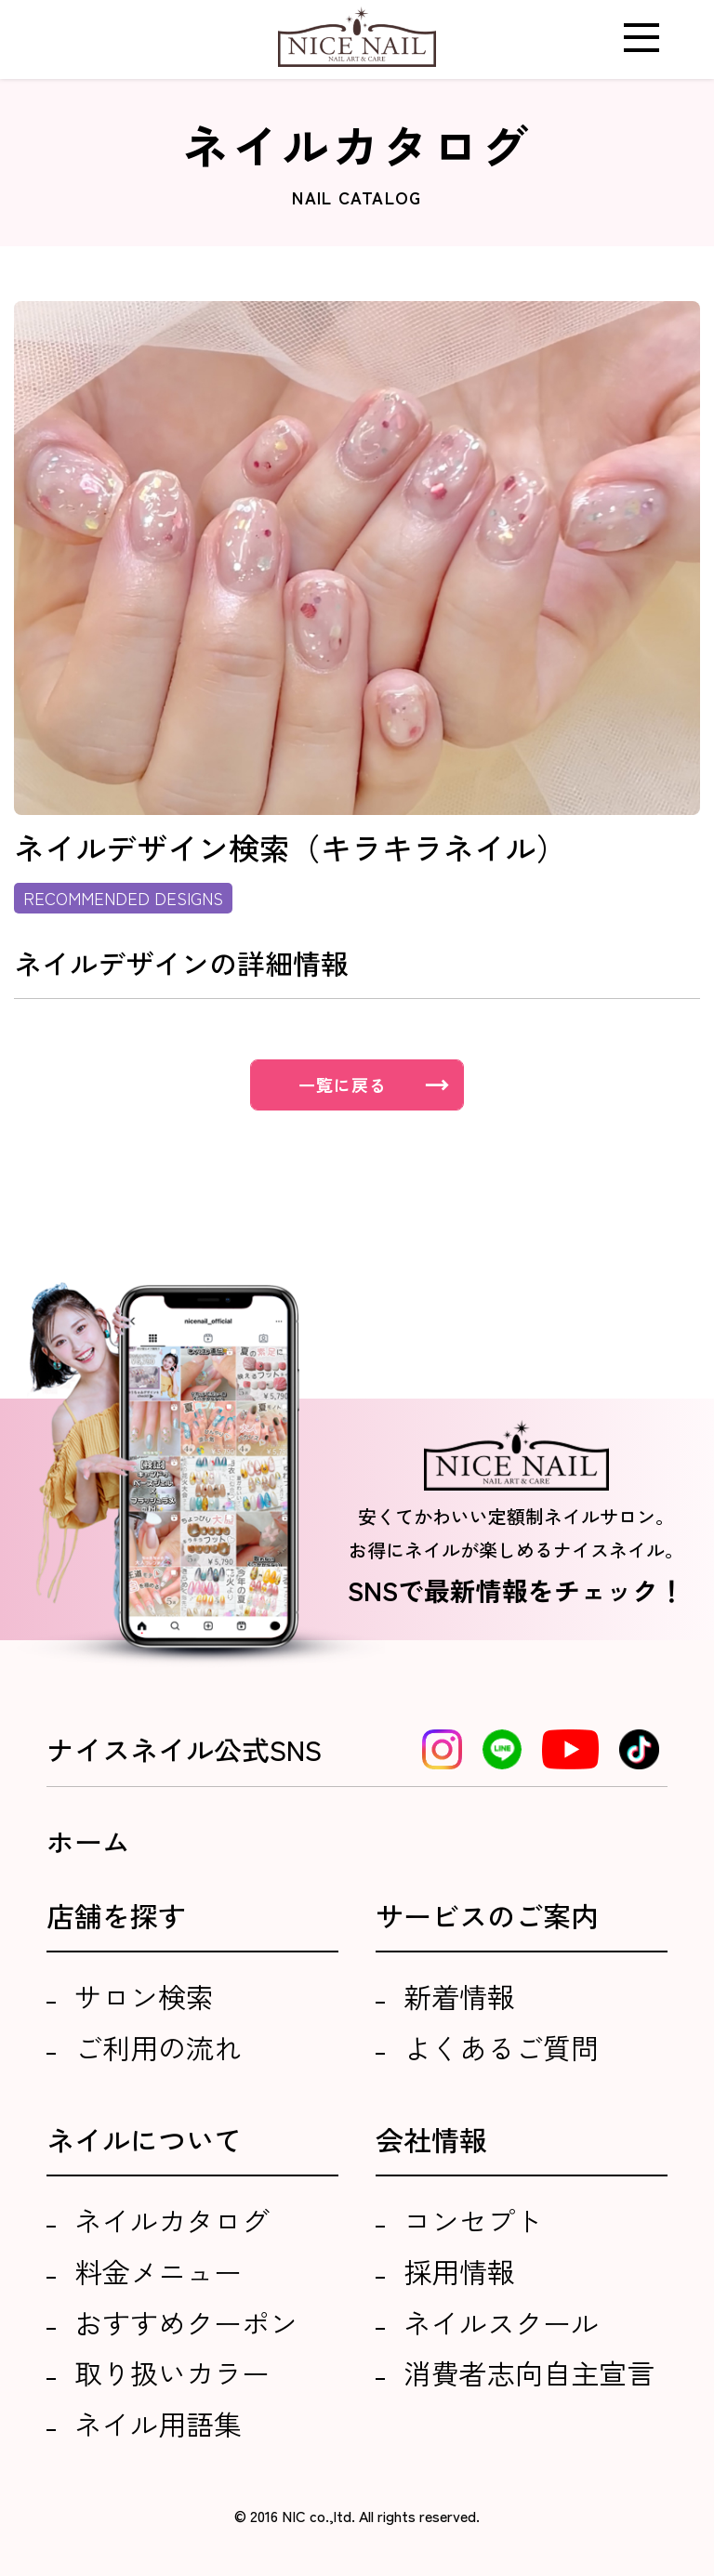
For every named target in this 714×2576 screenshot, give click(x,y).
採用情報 (459, 2271)
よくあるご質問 (501, 2047)
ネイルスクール (501, 2322)
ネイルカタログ (172, 2220)
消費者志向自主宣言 (528, 2372)
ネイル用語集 (158, 2423)
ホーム (88, 1840)
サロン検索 (144, 1996)
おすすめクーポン (186, 2322)
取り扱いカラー (172, 2372)
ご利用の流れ (158, 2047)
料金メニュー (158, 2271)
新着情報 (459, 1996)
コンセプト (473, 2220)
